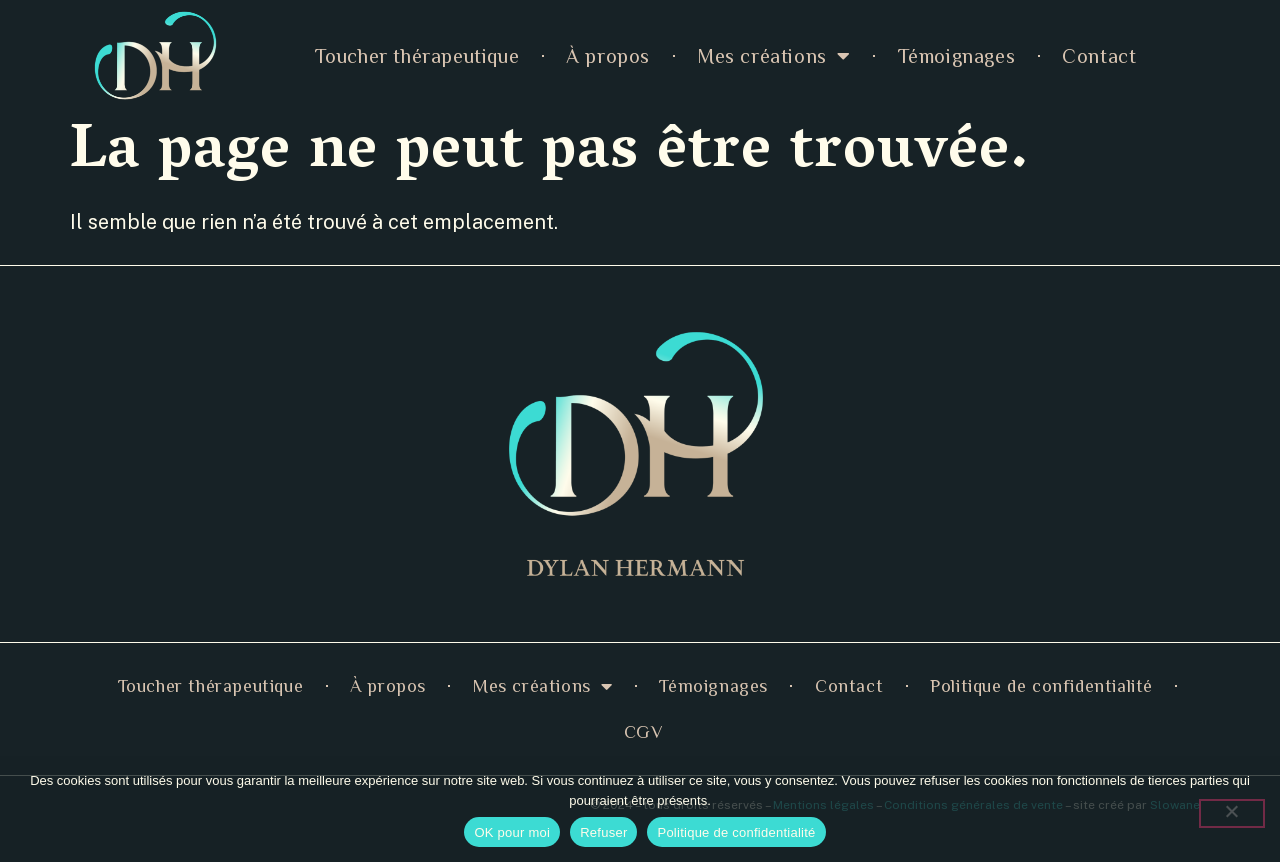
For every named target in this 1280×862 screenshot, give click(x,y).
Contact (1099, 56)
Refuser (603, 832)
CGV (644, 732)
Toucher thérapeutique (417, 56)
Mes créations (773, 56)
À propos (608, 56)
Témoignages (957, 56)
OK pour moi (512, 832)
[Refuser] (1232, 813)
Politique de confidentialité (1041, 686)
